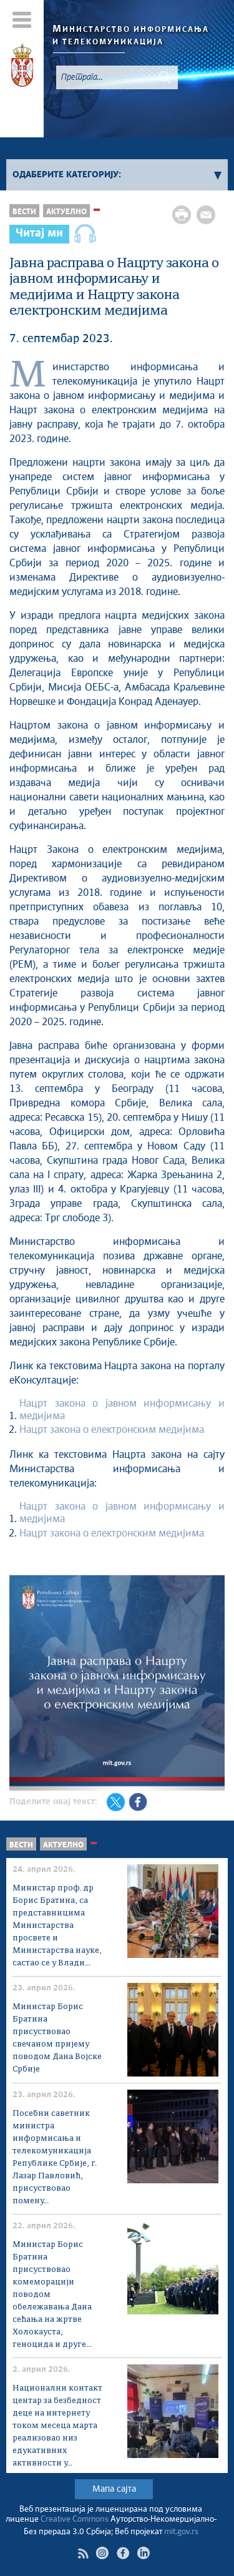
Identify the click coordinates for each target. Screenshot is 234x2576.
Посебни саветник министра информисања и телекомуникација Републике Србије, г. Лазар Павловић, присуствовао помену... (54, 2157)
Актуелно (66, 212)
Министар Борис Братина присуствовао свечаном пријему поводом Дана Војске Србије (57, 2038)
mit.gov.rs (181, 2532)
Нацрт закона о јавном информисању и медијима (122, 1410)
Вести (24, 212)
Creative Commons (75, 2519)
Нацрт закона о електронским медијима (111, 1430)
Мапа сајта (114, 2489)
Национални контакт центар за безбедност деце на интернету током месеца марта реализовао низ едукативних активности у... (57, 2425)
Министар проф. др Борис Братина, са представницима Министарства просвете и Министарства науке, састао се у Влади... (57, 1925)
